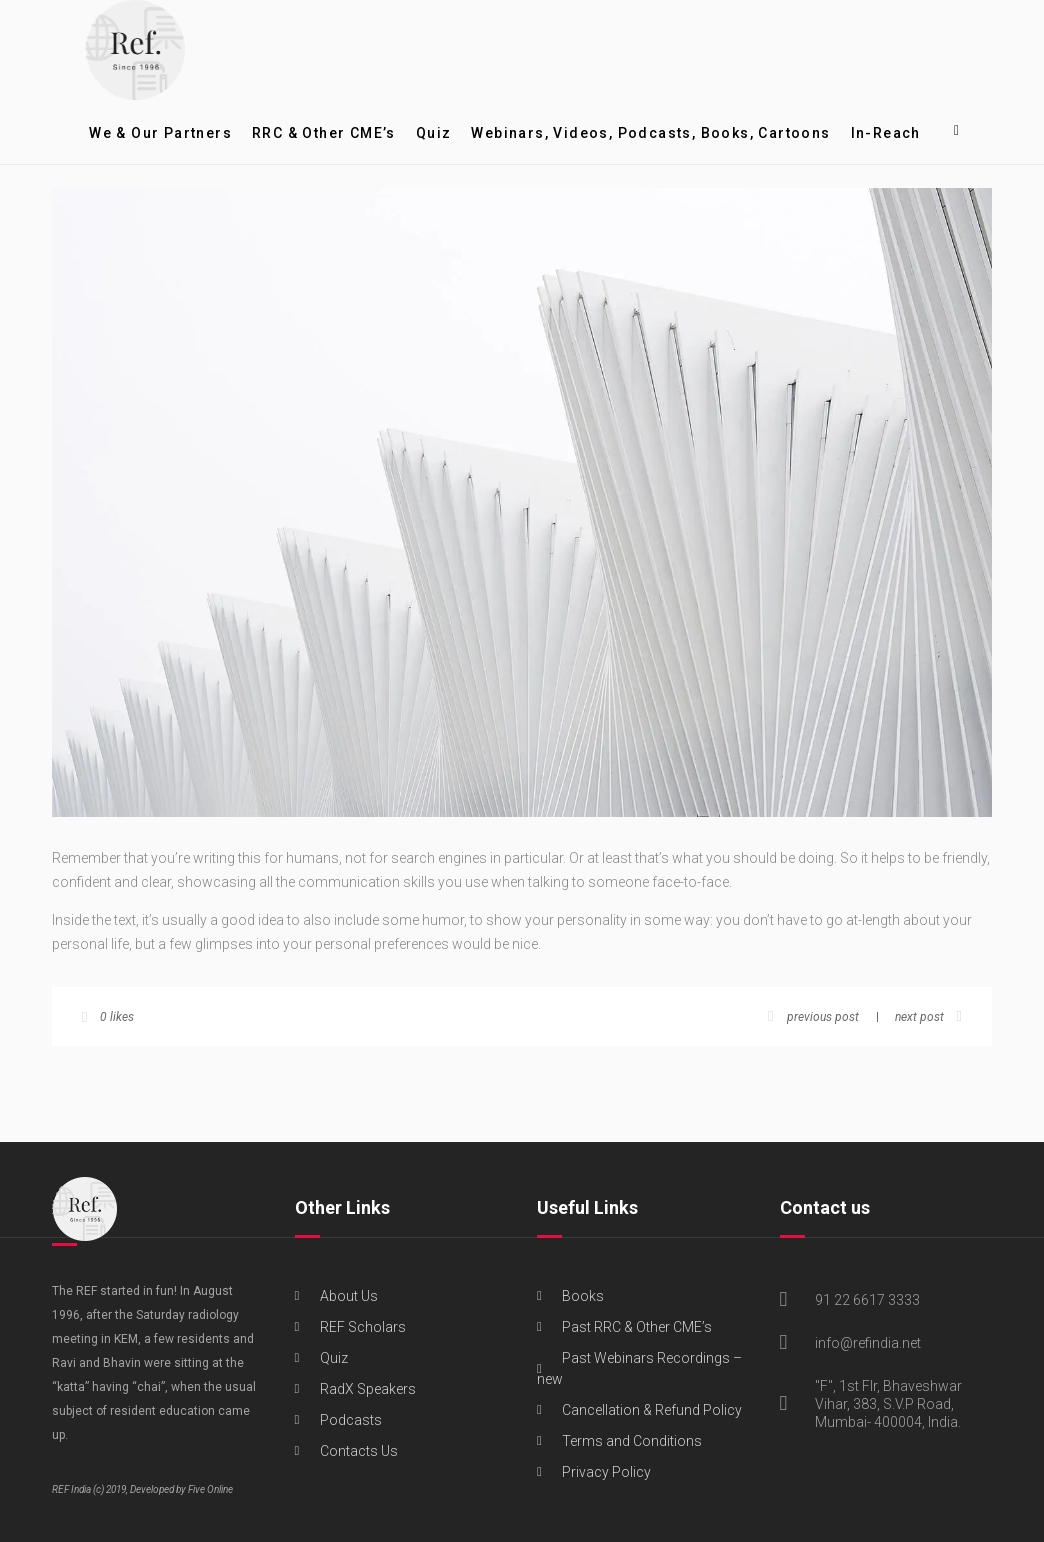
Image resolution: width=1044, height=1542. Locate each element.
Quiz (334, 1358)
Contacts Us (359, 1451)
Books (583, 1296)
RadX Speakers (368, 1389)
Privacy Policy (606, 1472)
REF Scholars (363, 1327)
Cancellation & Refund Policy (652, 1410)
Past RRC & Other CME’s (637, 1327)
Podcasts (351, 1420)
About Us (349, 1296)
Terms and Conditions (632, 1441)
